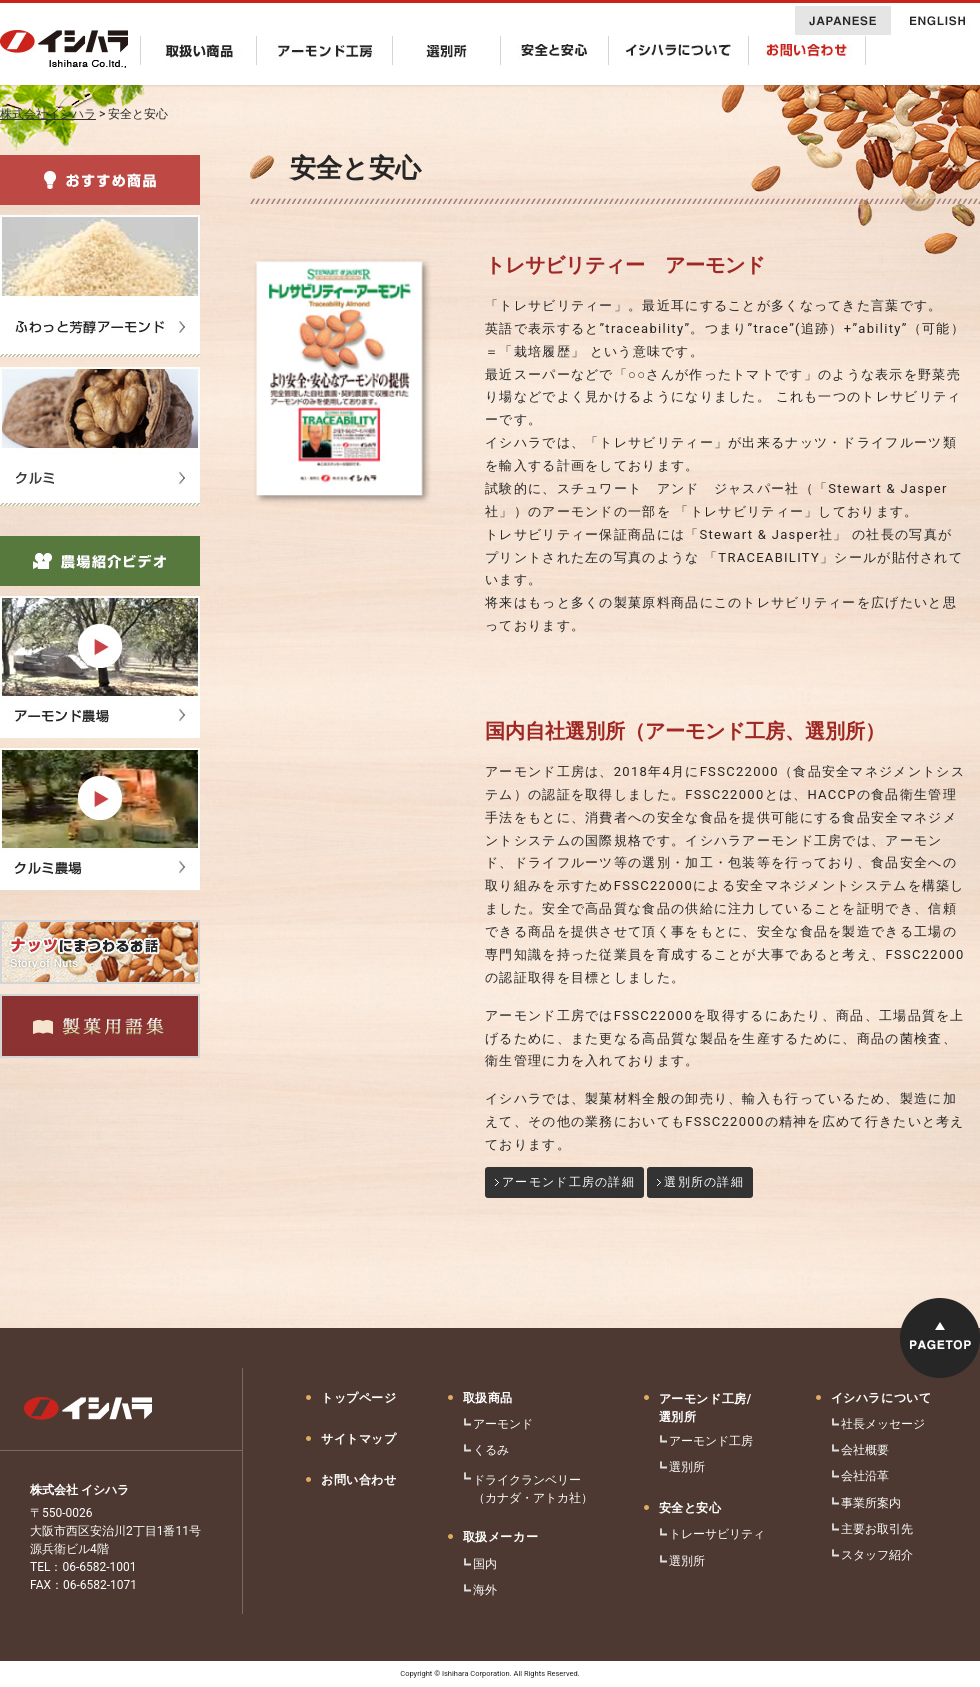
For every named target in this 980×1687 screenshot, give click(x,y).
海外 (485, 1590)
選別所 (687, 1467)
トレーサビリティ (717, 1534)
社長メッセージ (883, 1424)
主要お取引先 (877, 1529)
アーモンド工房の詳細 (568, 1182)
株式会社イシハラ (48, 114)
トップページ (359, 1398)
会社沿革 (865, 1476)
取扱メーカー (501, 1537)
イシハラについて (881, 1398)
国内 (485, 1564)
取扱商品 (488, 1398)
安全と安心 (690, 1508)
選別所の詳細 (704, 1182)
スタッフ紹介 (877, 1555)
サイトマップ (359, 1439)
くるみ (491, 1450)
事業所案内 (871, 1503)
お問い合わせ (359, 1480)
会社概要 (865, 1450)
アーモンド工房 (711, 1441)
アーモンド (503, 1424)
